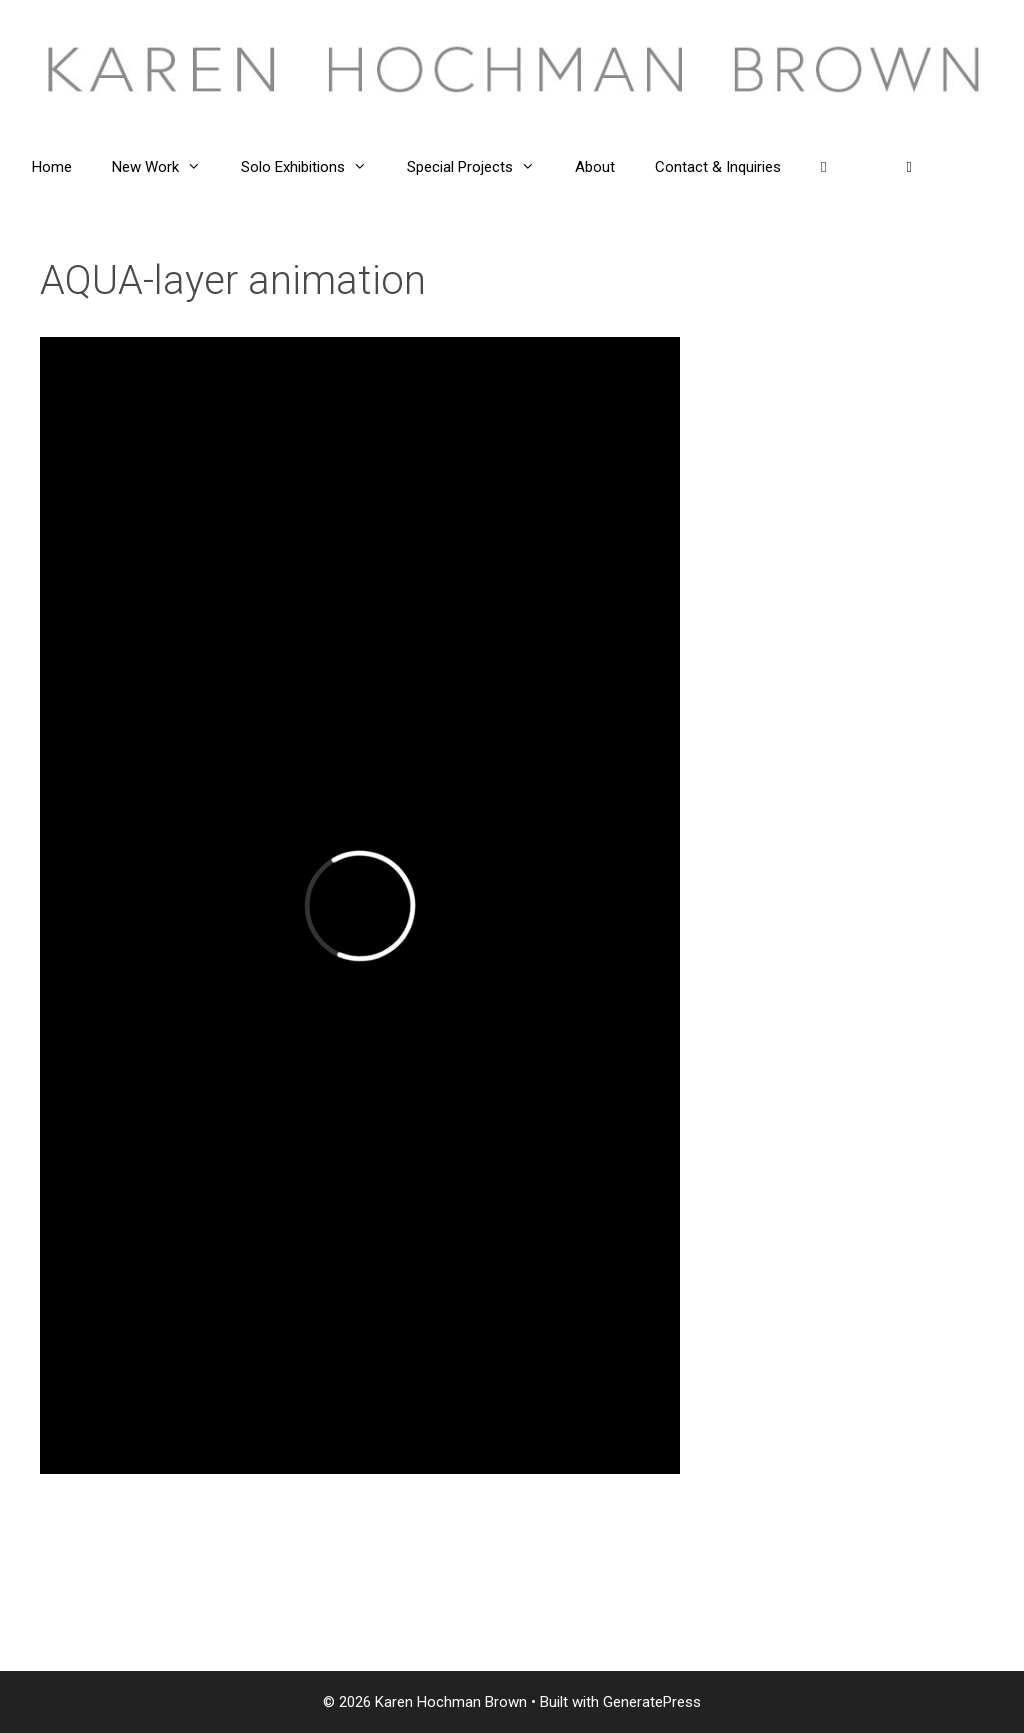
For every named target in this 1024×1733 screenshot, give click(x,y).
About (595, 167)
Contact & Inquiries (718, 167)
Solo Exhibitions (314, 167)
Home (52, 167)
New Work (166, 167)
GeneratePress (652, 1702)
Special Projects (481, 167)
